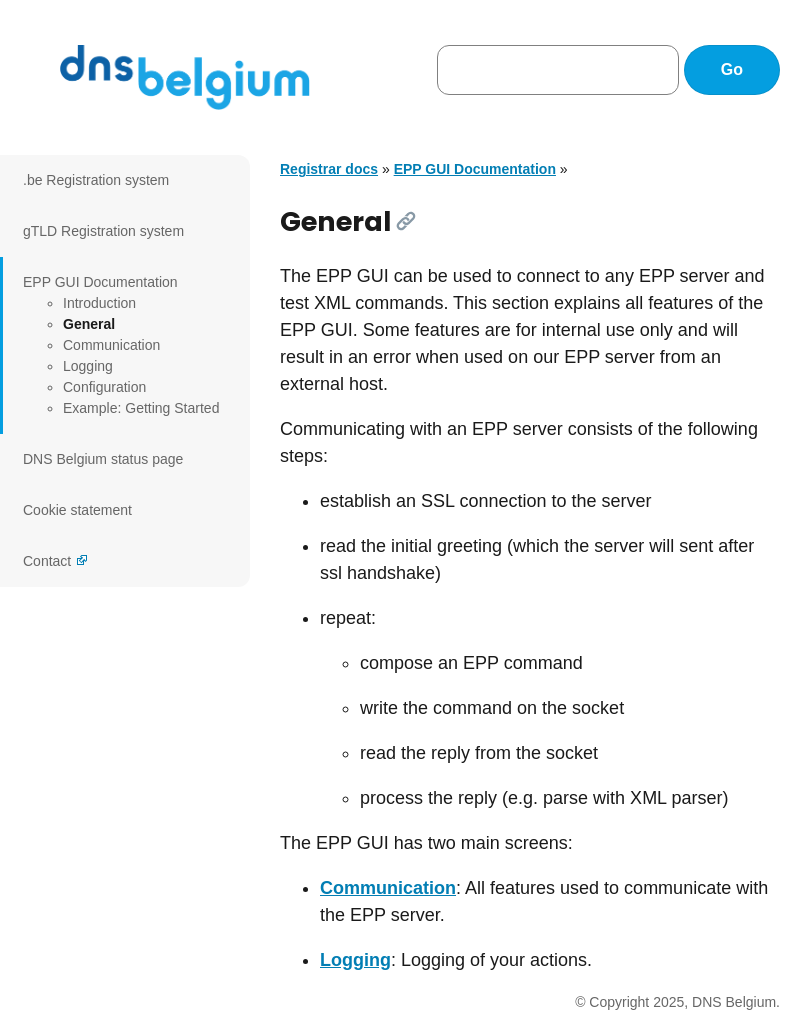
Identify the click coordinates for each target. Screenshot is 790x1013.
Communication (111, 345)
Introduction (99, 303)
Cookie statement (77, 510)
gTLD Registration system (103, 231)
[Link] (406, 221)
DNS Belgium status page (103, 459)
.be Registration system (96, 180)
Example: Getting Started (141, 408)
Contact (47, 561)
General (89, 324)
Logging (88, 366)
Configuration (104, 387)
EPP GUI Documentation (100, 282)
